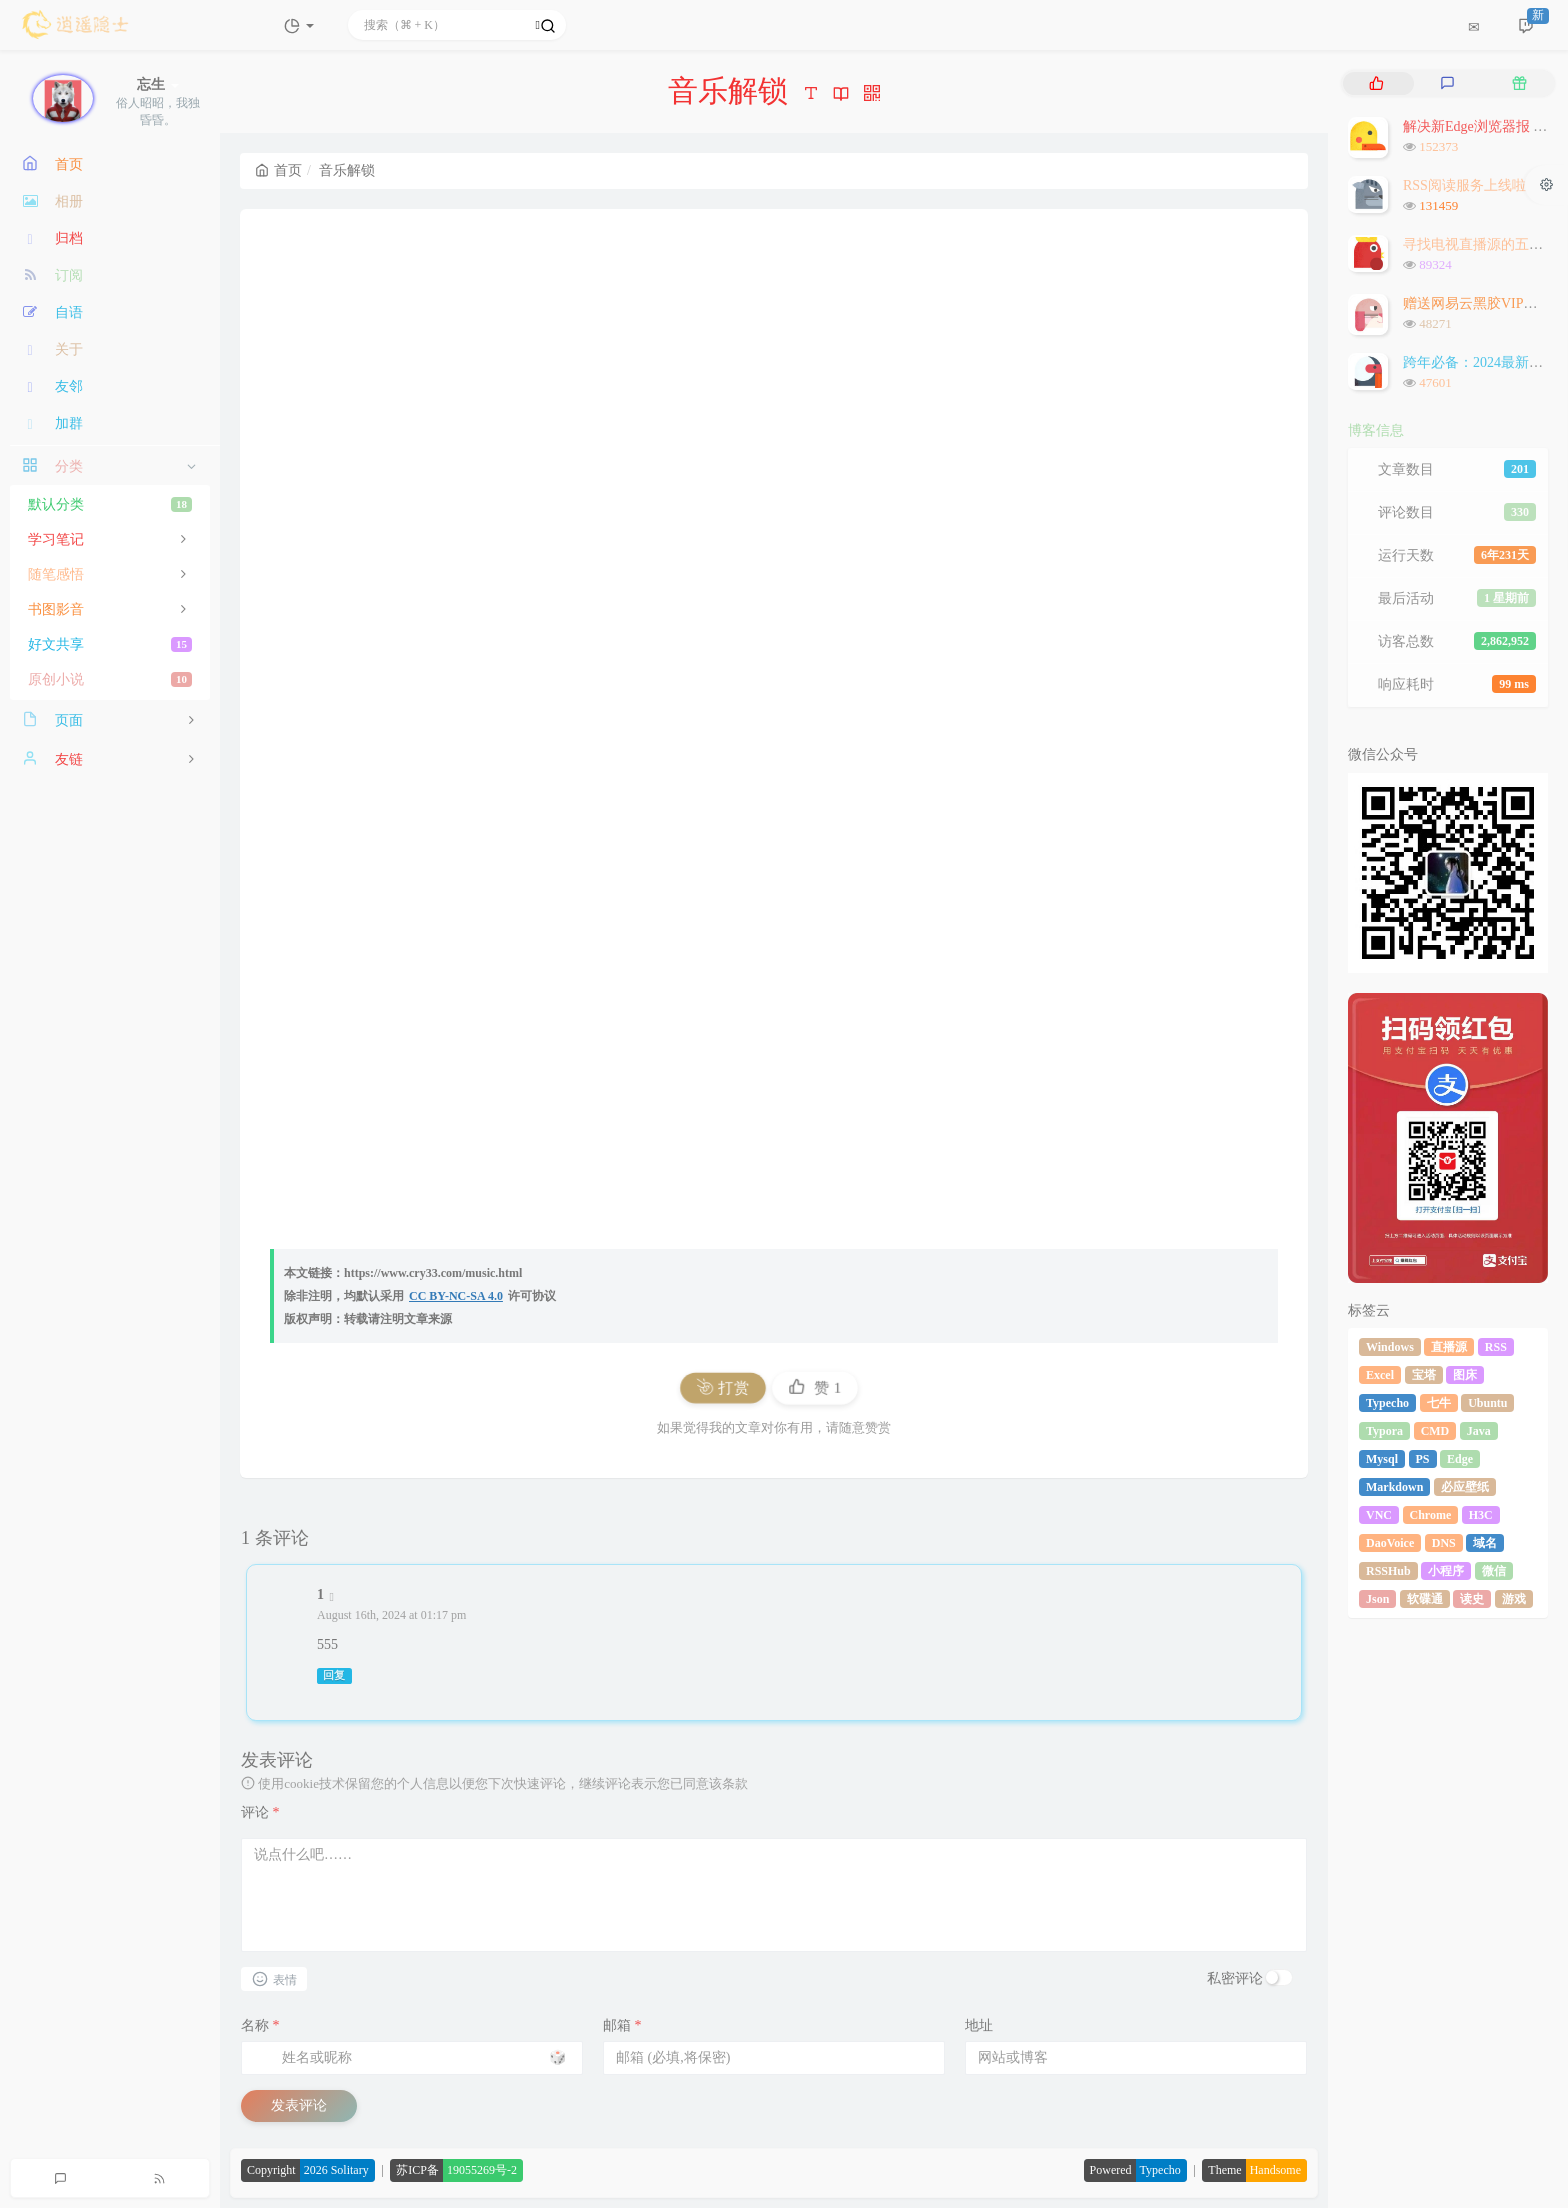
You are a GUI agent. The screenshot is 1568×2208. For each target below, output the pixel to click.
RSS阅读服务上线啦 (1464, 185)
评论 (260, 1812)
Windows (1390, 1347)
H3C (1481, 1515)
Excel (1380, 1375)
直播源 (1449, 1347)
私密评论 (1235, 1978)
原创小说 (110, 679)
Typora (1384, 1431)
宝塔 (1424, 1375)
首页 (278, 170)
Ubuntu (1487, 1403)
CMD (1435, 1431)
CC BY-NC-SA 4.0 (456, 1296)
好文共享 (110, 644)
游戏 (1514, 1599)
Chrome (1431, 1515)
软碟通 (1425, 1599)
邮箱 (622, 2025)
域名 (1485, 1543)
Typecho (1387, 1403)
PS (1423, 1459)
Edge (1460, 1459)
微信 (1494, 1571)
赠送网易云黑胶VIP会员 (1477, 303)
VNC (1379, 1515)
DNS (1444, 1543)
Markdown (1394, 1487)
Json (1377, 1599)
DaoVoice (1390, 1543)
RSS (1496, 1347)
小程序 (1446, 1571)
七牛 (1439, 1403)
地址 (979, 2025)
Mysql (1382, 1459)
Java (1479, 1431)
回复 (334, 1675)
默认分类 (110, 504)
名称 (260, 2025)
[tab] (1376, 83)
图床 (1465, 1375)
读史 (1472, 1599)
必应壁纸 (1465, 1487)
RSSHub (1388, 1571)
